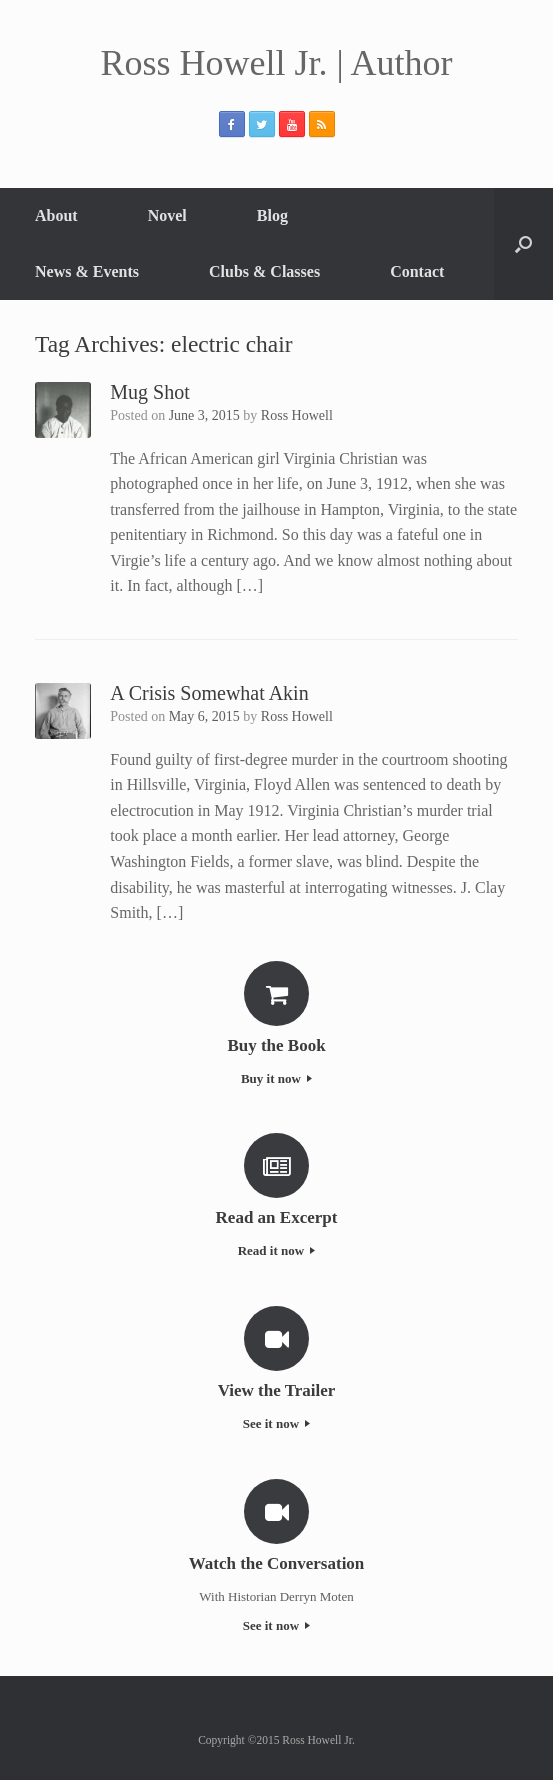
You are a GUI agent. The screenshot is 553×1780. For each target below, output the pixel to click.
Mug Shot (149, 392)
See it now (277, 1423)
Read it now (277, 1250)
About (56, 215)
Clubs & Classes (264, 271)
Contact (417, 271)
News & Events (87, 271)
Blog (272, 215)
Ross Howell (297, 415)
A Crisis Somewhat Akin (209, 693)
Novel (167, 215)
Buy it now (276, 1078)
